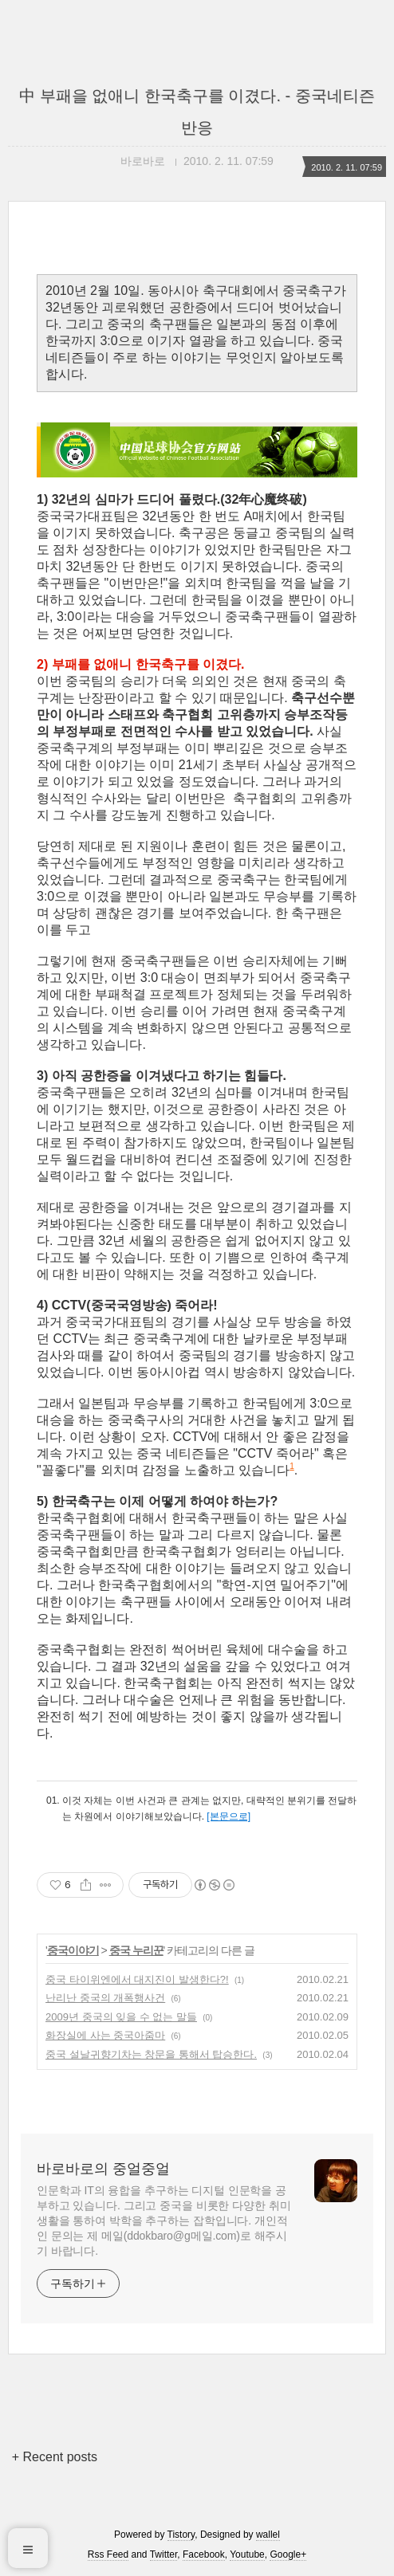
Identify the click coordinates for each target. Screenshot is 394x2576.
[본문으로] (228, 1816)
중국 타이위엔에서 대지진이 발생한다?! (137, 1979)
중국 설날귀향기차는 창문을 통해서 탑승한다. (151, 2054)
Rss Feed (108, 2554)
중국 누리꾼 (136, 1950)
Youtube (247, 2554)
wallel (268, 2534)
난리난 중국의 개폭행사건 (105, 1998)
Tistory (181, 2534)
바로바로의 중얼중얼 (103, 2169)
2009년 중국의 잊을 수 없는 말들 (121, 2017)
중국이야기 (73, 1950)
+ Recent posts (54, 2457)
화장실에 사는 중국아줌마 (105, 2035)
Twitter (164, 2554)
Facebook (204, 2554)
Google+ (288, 2554)
